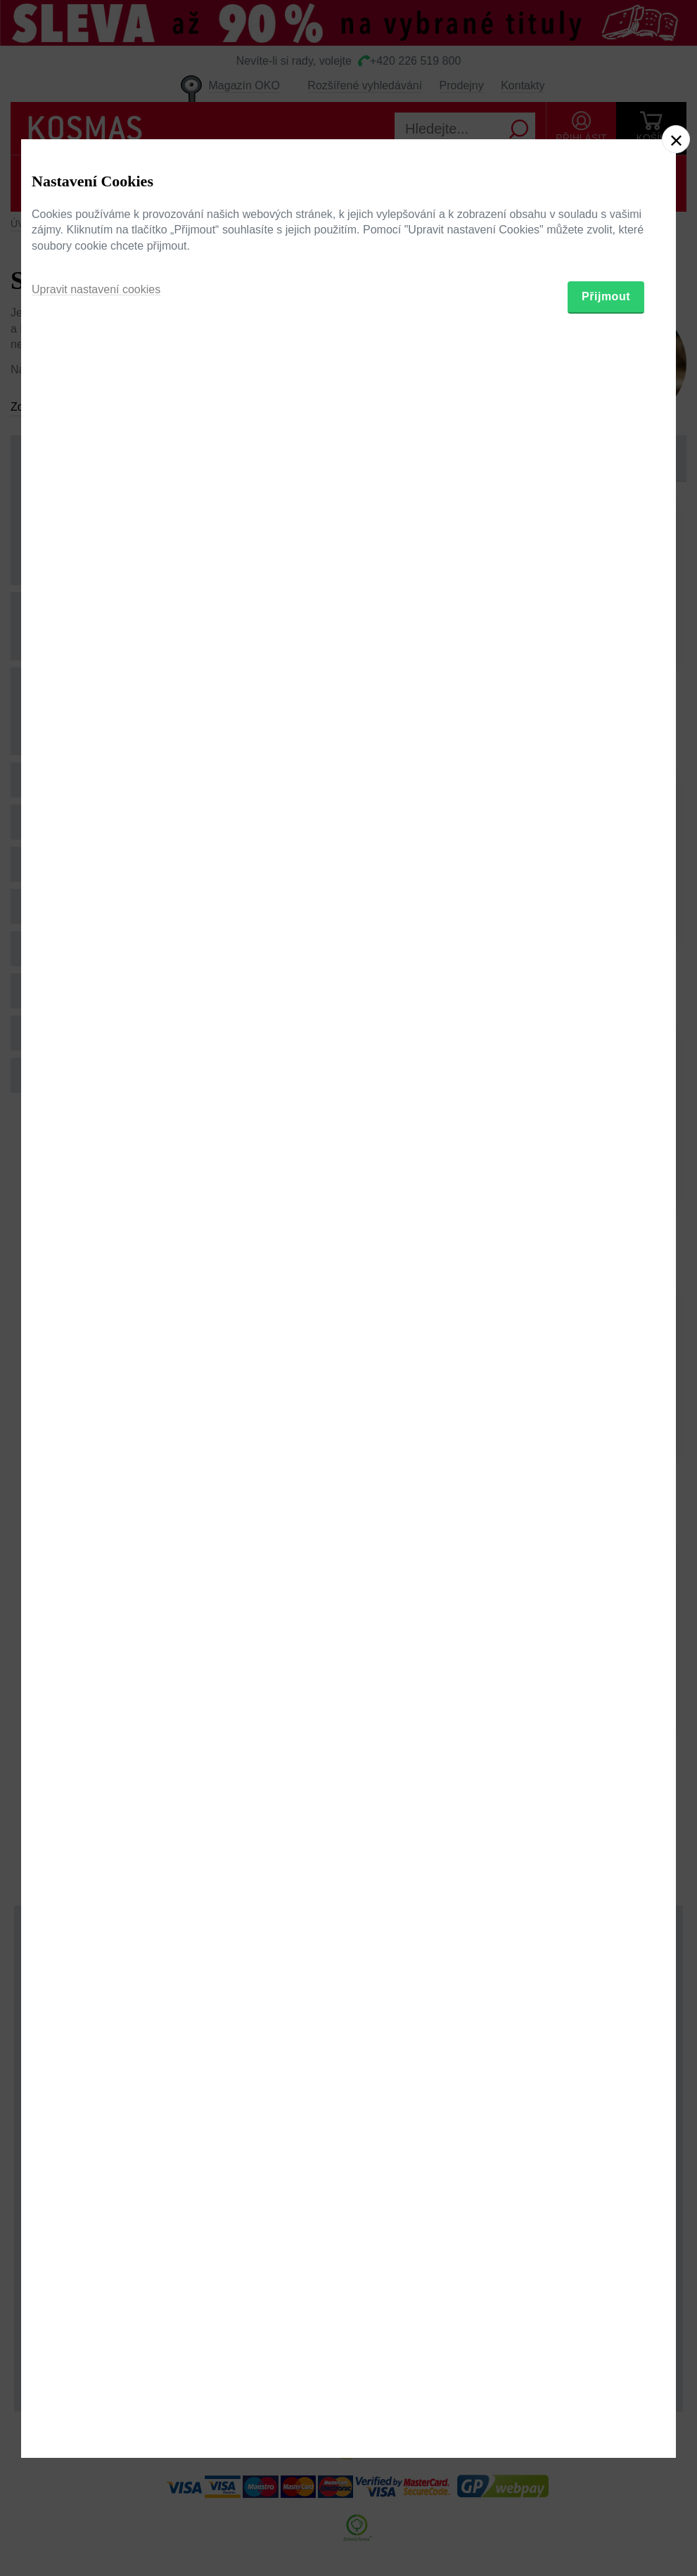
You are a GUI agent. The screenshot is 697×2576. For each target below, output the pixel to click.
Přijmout (606, 1363)
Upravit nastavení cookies (96, 1356)
